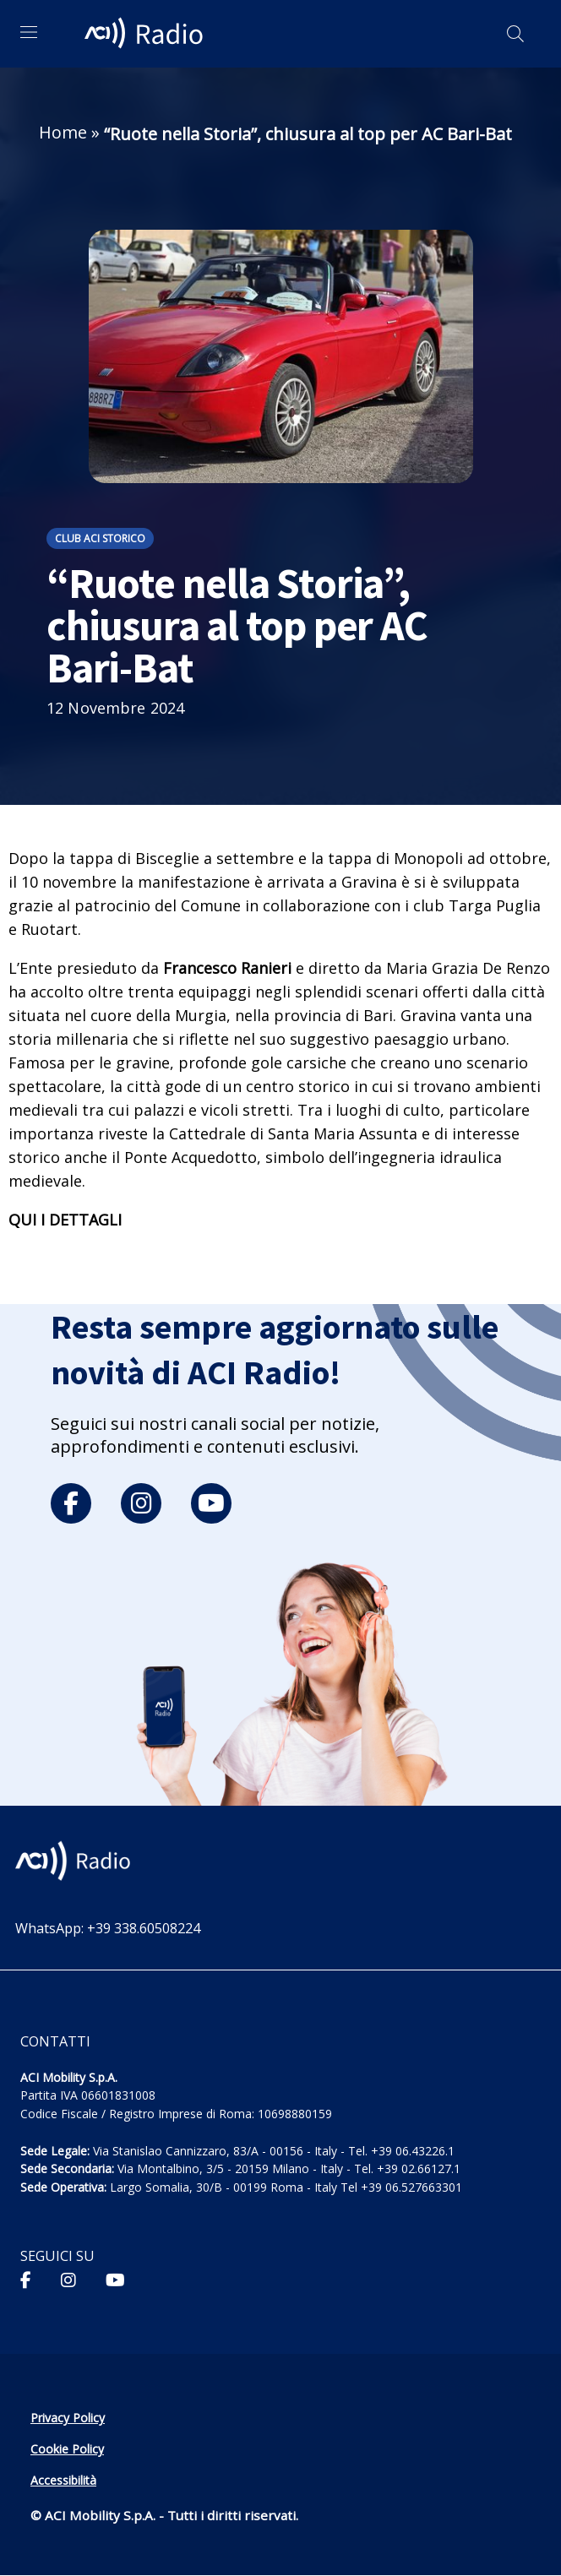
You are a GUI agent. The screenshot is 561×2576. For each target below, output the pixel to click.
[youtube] (211, 1503)
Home (63, 132)
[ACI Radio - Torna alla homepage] (146, 33)
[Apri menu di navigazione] (29, 32)
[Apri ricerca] (515, 34)
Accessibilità (63, 2480)
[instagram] (141, 1503)
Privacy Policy (67, 2418)
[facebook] (71, 1503)
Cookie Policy (67, 2449)
